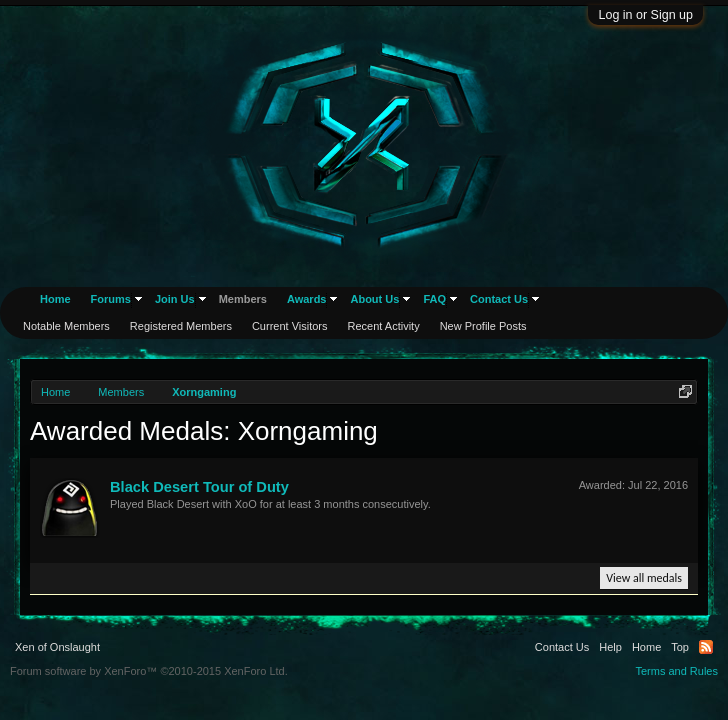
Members (243, 299)
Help (610, 647)
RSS (706, 647)
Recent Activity (384, 326)
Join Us (175, 299)
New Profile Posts (483, 326)
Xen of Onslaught (57, 647)
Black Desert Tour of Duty (199, 487)
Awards (307, 299)
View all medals (644, 578)
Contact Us (499, 299)
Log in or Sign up (645, 15)
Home (55, 299)
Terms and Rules (676, 671)
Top (680, 647)
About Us (374, 299)
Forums (111, 299)
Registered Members (181, 326)
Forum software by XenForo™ (149, 671)
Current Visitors (290, 326)
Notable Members (66, 326)
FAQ (434, 299)
